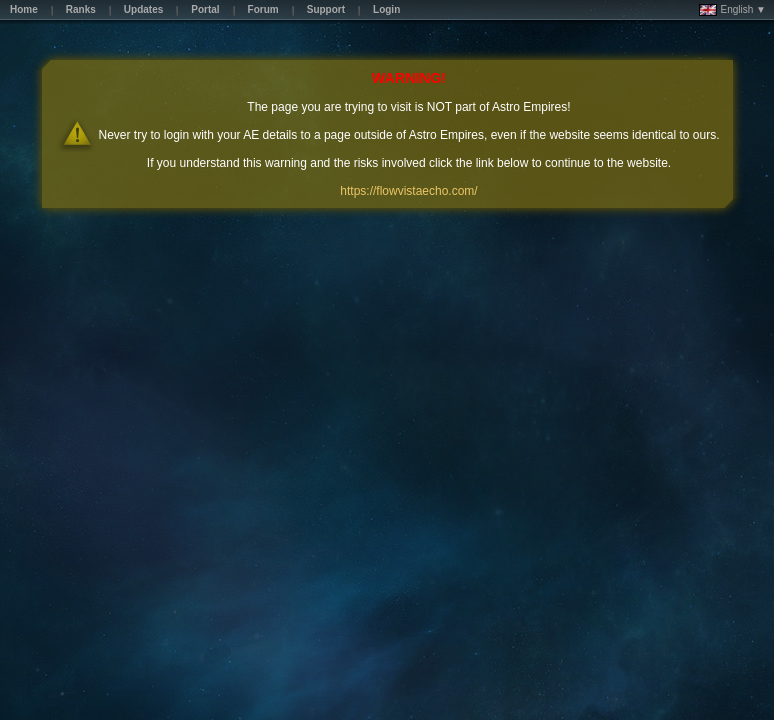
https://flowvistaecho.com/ (408, 191)
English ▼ (732, 10)
